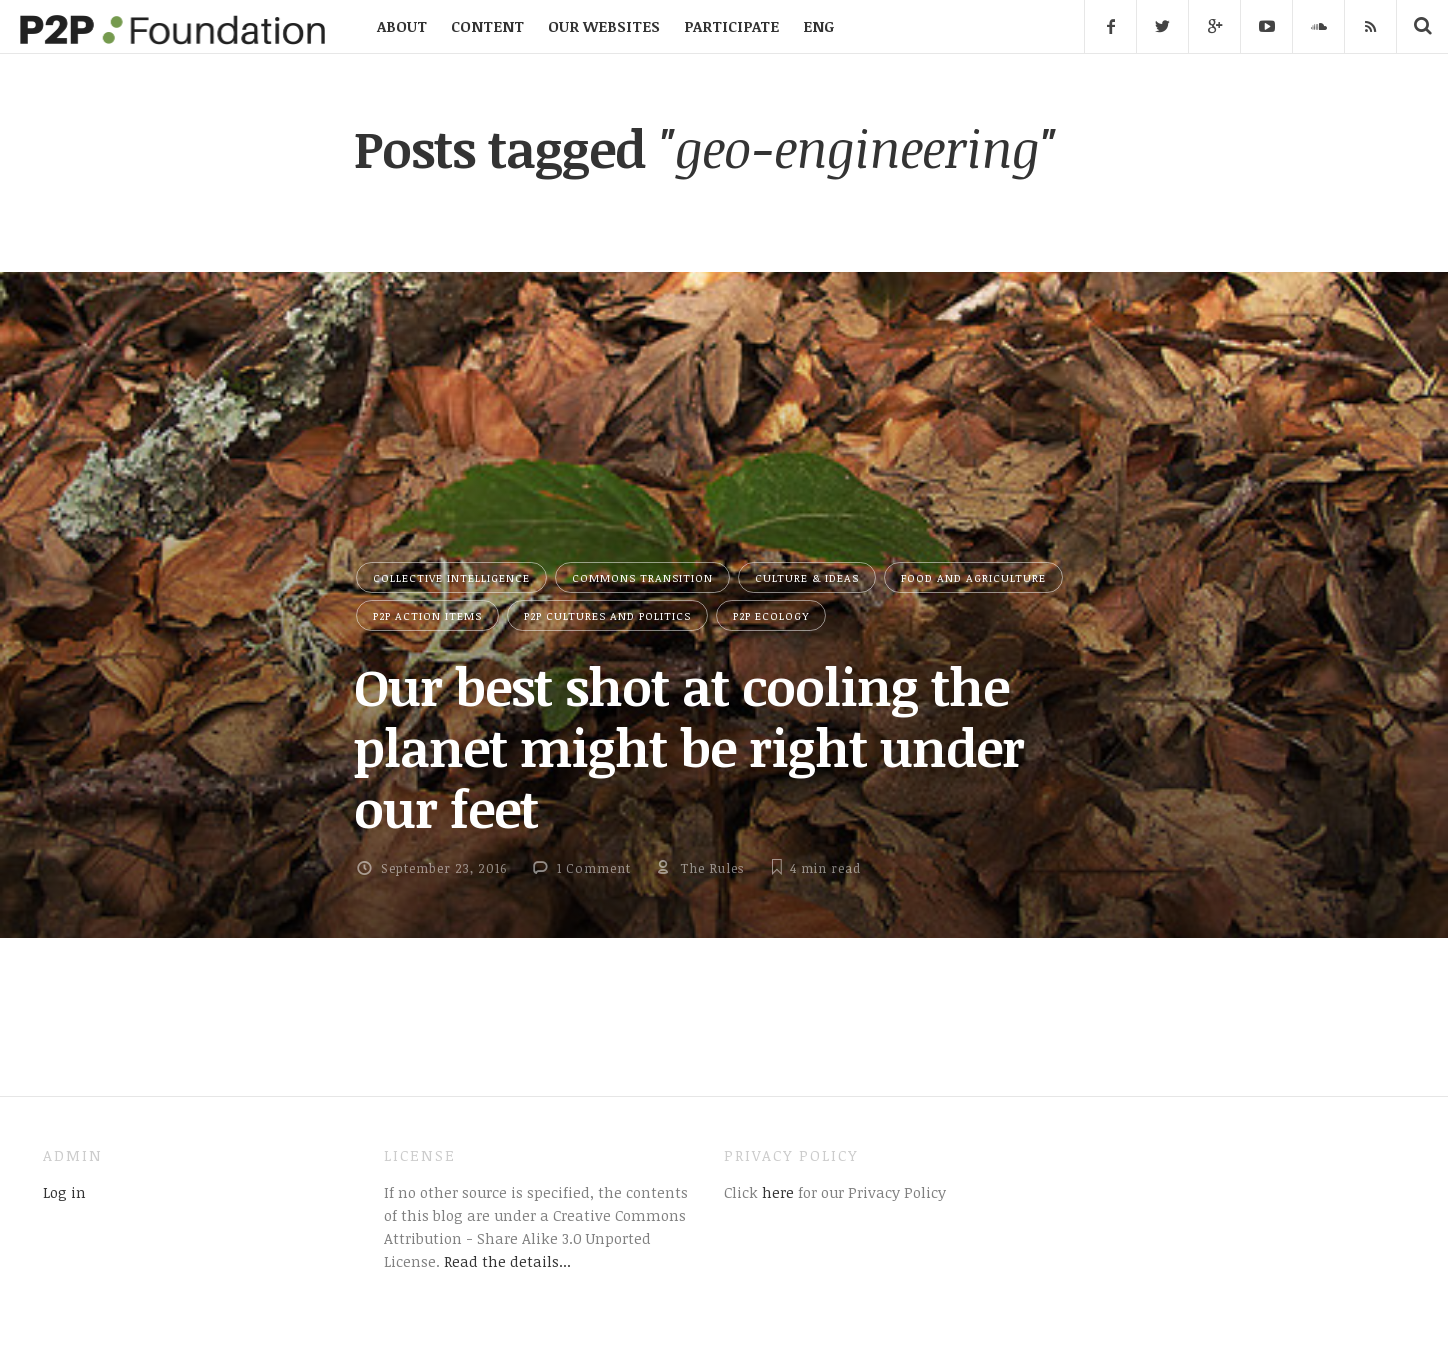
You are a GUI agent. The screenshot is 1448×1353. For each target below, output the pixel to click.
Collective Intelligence (451, 577)
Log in (64, 1192)
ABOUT (402, 26)
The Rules (712, 868)
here (776, 1192)
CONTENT (487, 26)
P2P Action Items (427, 615)
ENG (818, 26)
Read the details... (507, 1261)
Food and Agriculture (973, 577)
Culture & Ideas (807, 577)
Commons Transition (642, 577)
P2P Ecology (771, 615)
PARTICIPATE (731, 26)
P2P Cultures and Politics (607, 615)
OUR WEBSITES (604, 26)
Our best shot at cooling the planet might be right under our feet (689, 747)
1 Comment (594, 868)
